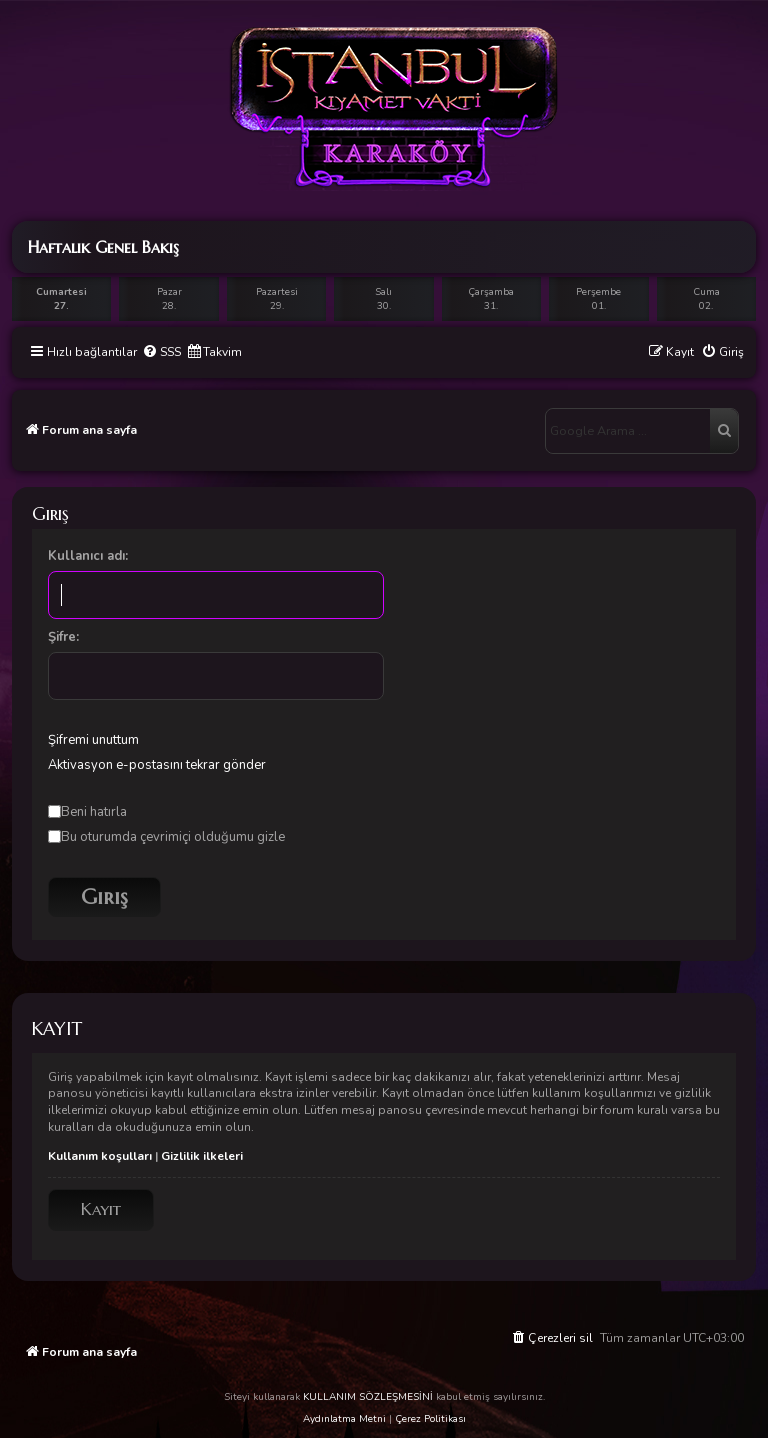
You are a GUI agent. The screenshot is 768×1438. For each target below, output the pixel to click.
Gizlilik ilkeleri (202, 1156)
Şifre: (63, 637)
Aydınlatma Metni (344, 1419)
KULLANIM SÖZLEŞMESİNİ (368, 1397)
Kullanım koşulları (100, 1156)
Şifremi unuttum (93, 740)
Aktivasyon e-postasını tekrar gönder (157, 765)
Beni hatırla (87, 812)
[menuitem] (161, 352)
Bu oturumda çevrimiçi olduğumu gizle (166, 837)
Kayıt (101, 1209)
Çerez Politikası (430, 1419)
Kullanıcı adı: (88, 556)
